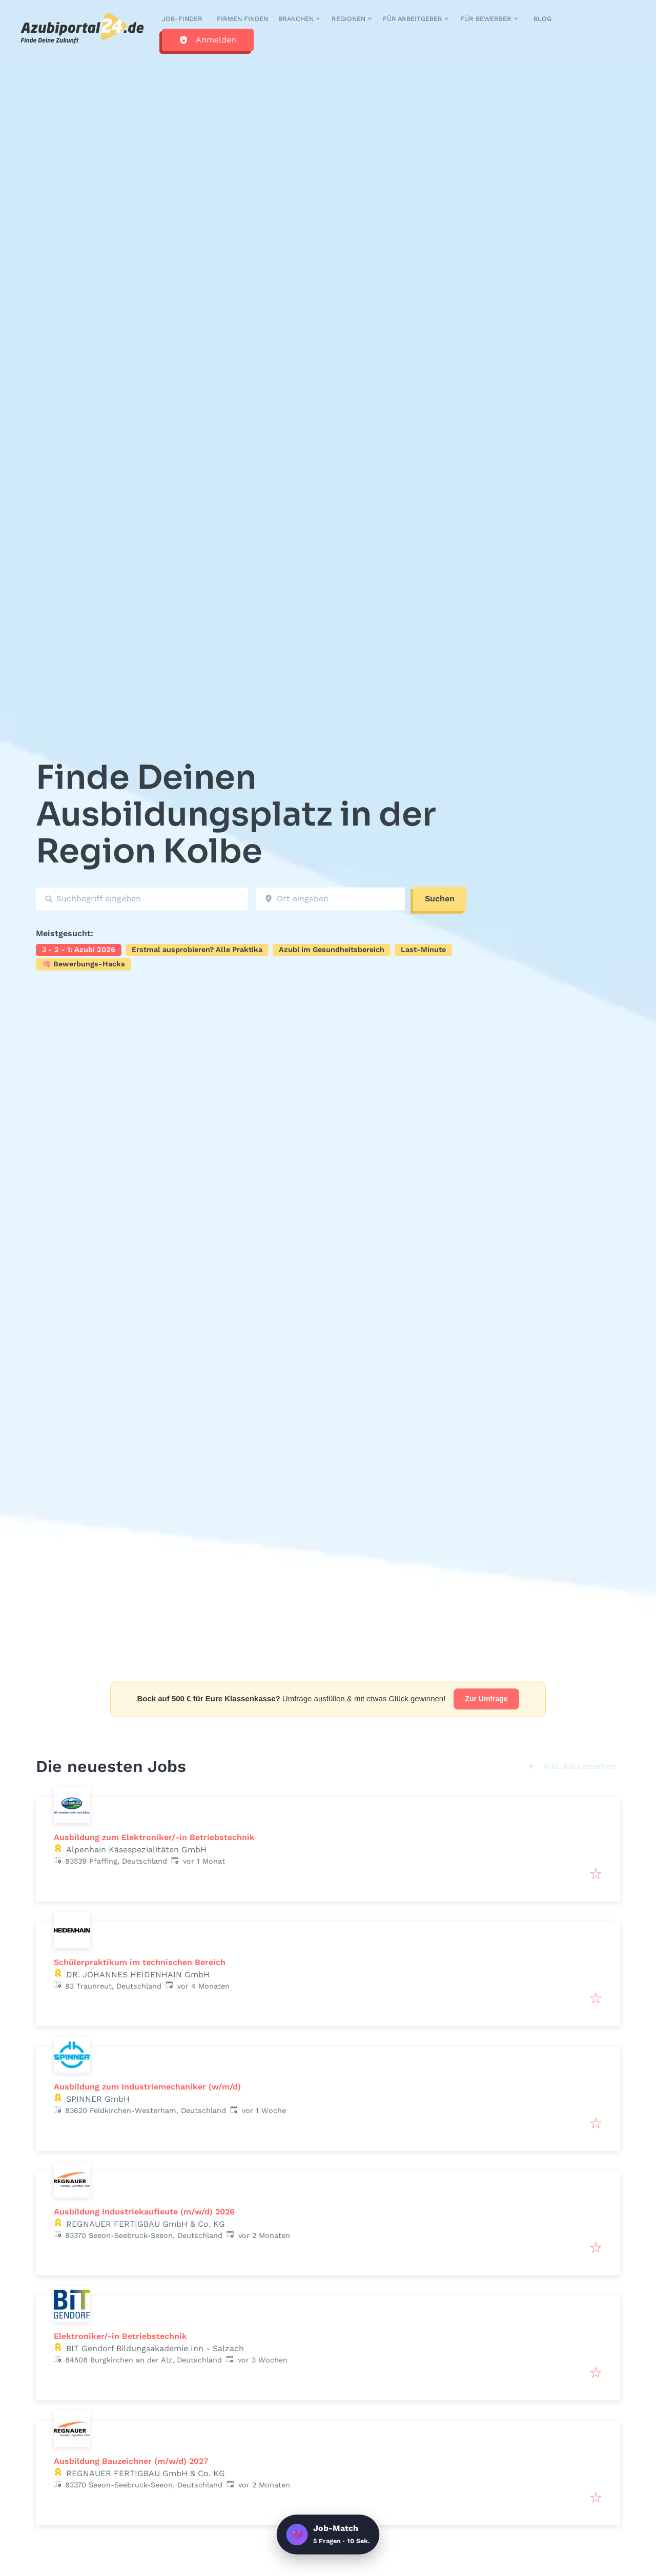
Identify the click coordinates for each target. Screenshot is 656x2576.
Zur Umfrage (486, 1699)
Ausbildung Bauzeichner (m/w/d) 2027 (131, 2461)
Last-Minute (423, 949)
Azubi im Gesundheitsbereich (331, 949)
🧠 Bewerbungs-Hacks (83, 964)
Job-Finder (182, 19)
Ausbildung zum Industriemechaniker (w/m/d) (147, 2087)
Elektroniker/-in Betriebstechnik (120, 2336)
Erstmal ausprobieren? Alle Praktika (197, 949)
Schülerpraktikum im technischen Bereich (139, 1962)
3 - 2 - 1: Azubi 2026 (78, 949)
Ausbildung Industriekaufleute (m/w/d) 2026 (144, 2211)
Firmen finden (242, 19)
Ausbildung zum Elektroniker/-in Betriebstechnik (154, 1837)
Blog (542, 19)
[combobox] (142, 899)
